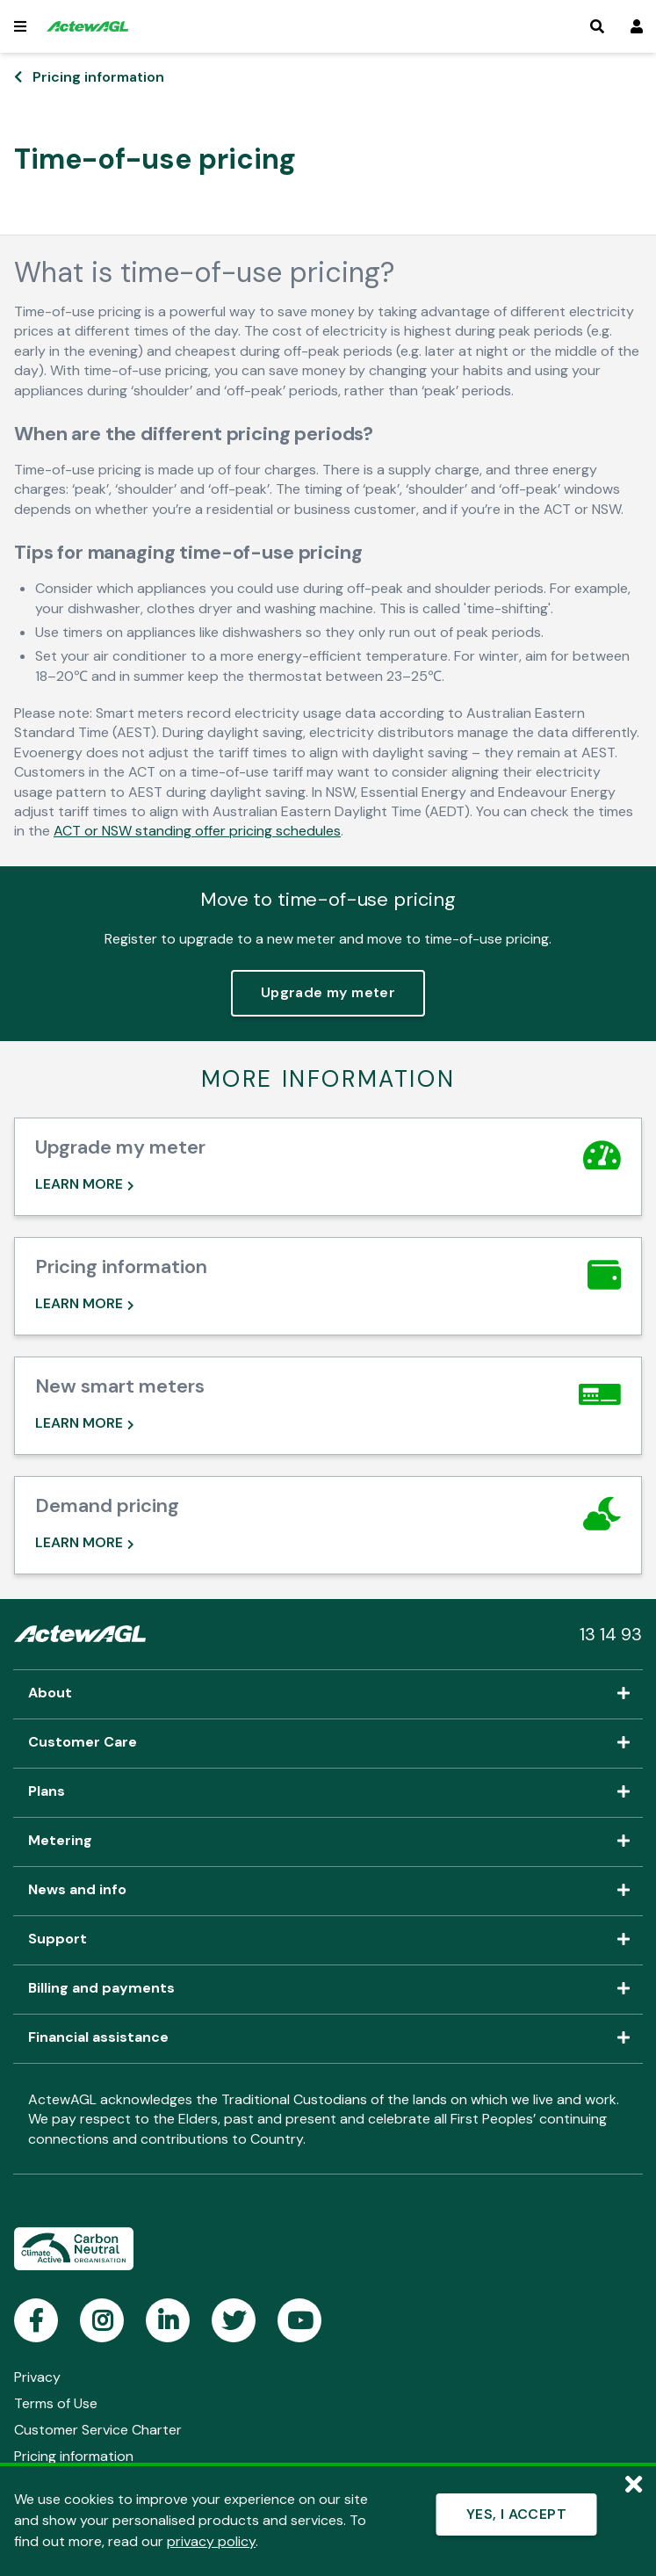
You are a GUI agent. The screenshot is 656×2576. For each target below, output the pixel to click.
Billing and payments (328, 1989)
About (328, 1694)
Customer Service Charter (98, 2429)
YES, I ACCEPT (516, 2514)
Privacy (37, 2377)
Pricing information (98, 77)
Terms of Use (55, 2403)
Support (328, 1940)
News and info (328, 1891)
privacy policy (211, 2541)
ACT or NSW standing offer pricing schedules (197, 830)
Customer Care (328, 1743)
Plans (328, 1792)
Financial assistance (328, 2038)
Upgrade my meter (328, 992)
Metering (328, 1841)
